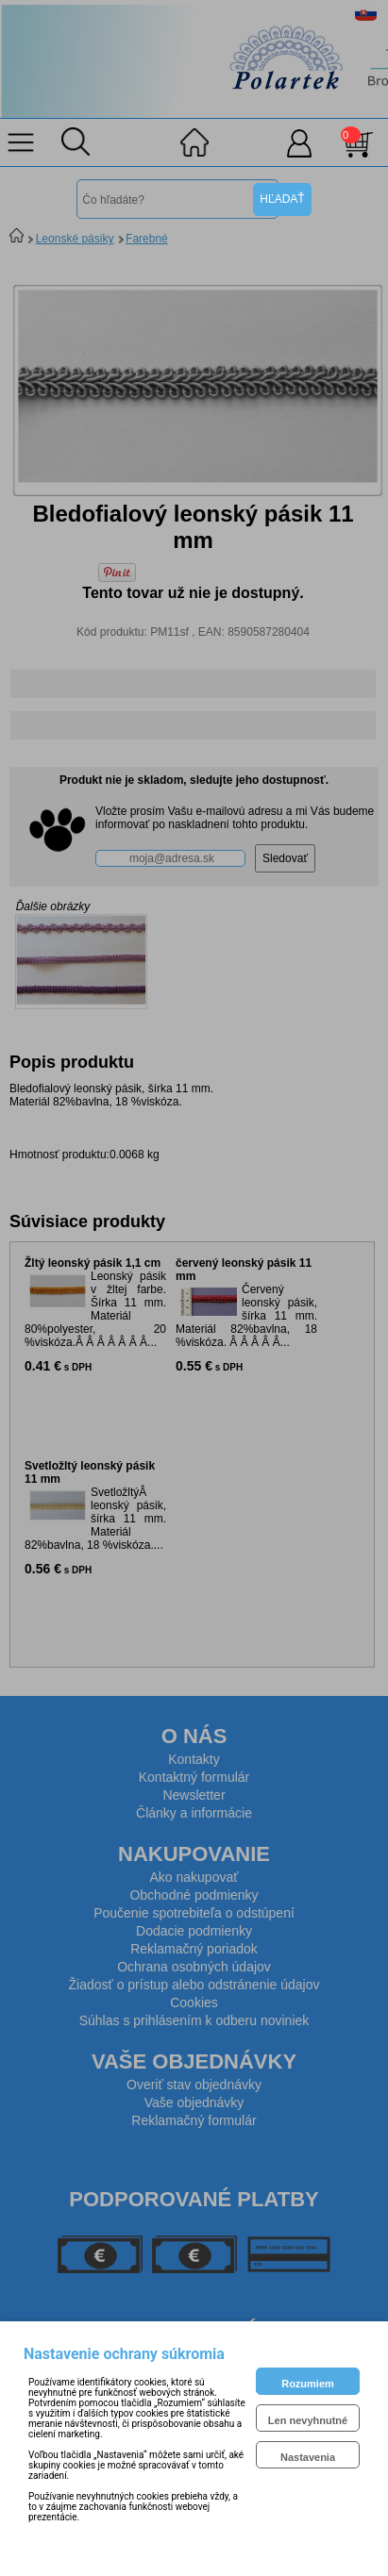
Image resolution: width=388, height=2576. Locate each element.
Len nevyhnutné (307, 2420)
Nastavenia (307, 2457)
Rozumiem (307, 2383)
